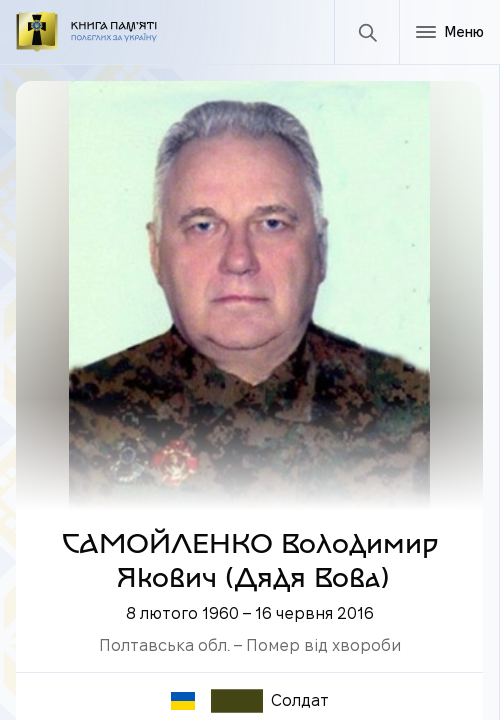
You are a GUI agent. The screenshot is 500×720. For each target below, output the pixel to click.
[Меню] (449, 32)
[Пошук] (366, 32)
